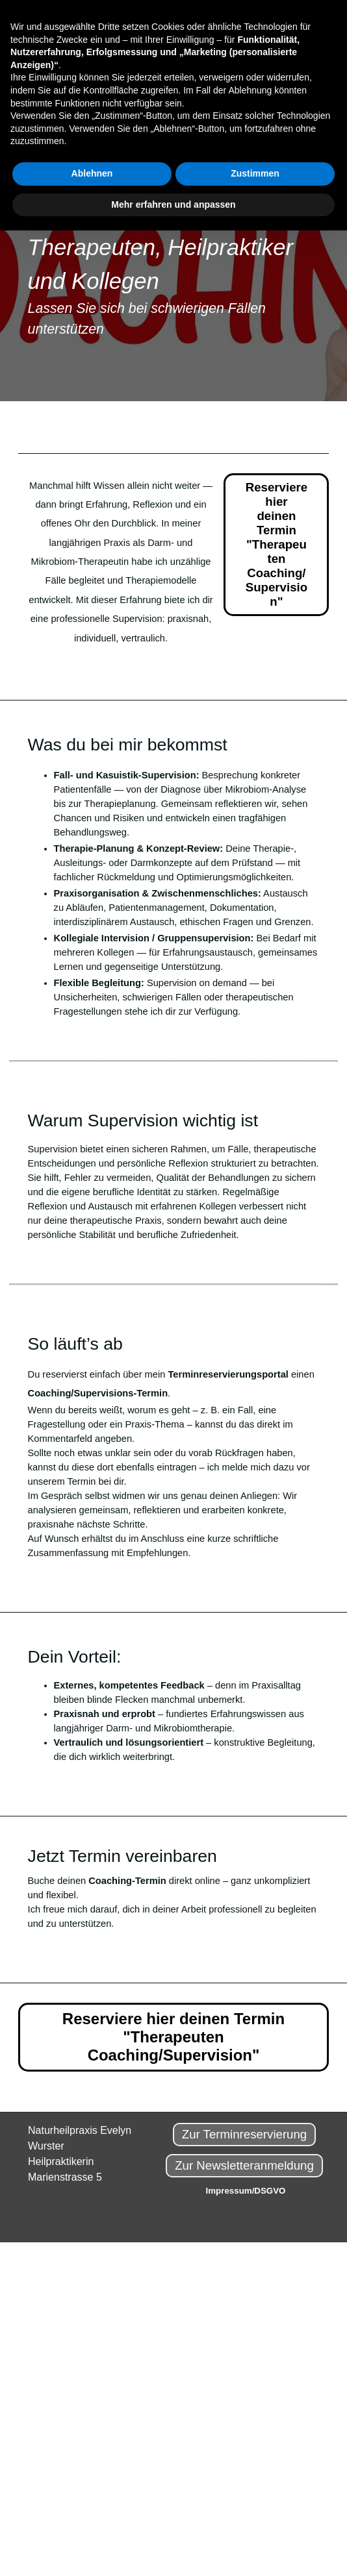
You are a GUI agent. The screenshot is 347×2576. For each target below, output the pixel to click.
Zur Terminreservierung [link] (244, 2134)
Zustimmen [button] (255, 173)
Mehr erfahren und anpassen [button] (173, 204)
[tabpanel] (174, 251)
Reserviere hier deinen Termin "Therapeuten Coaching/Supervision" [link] (276, 544)
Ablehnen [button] (92, 173)
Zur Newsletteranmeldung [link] (244, 2165)
